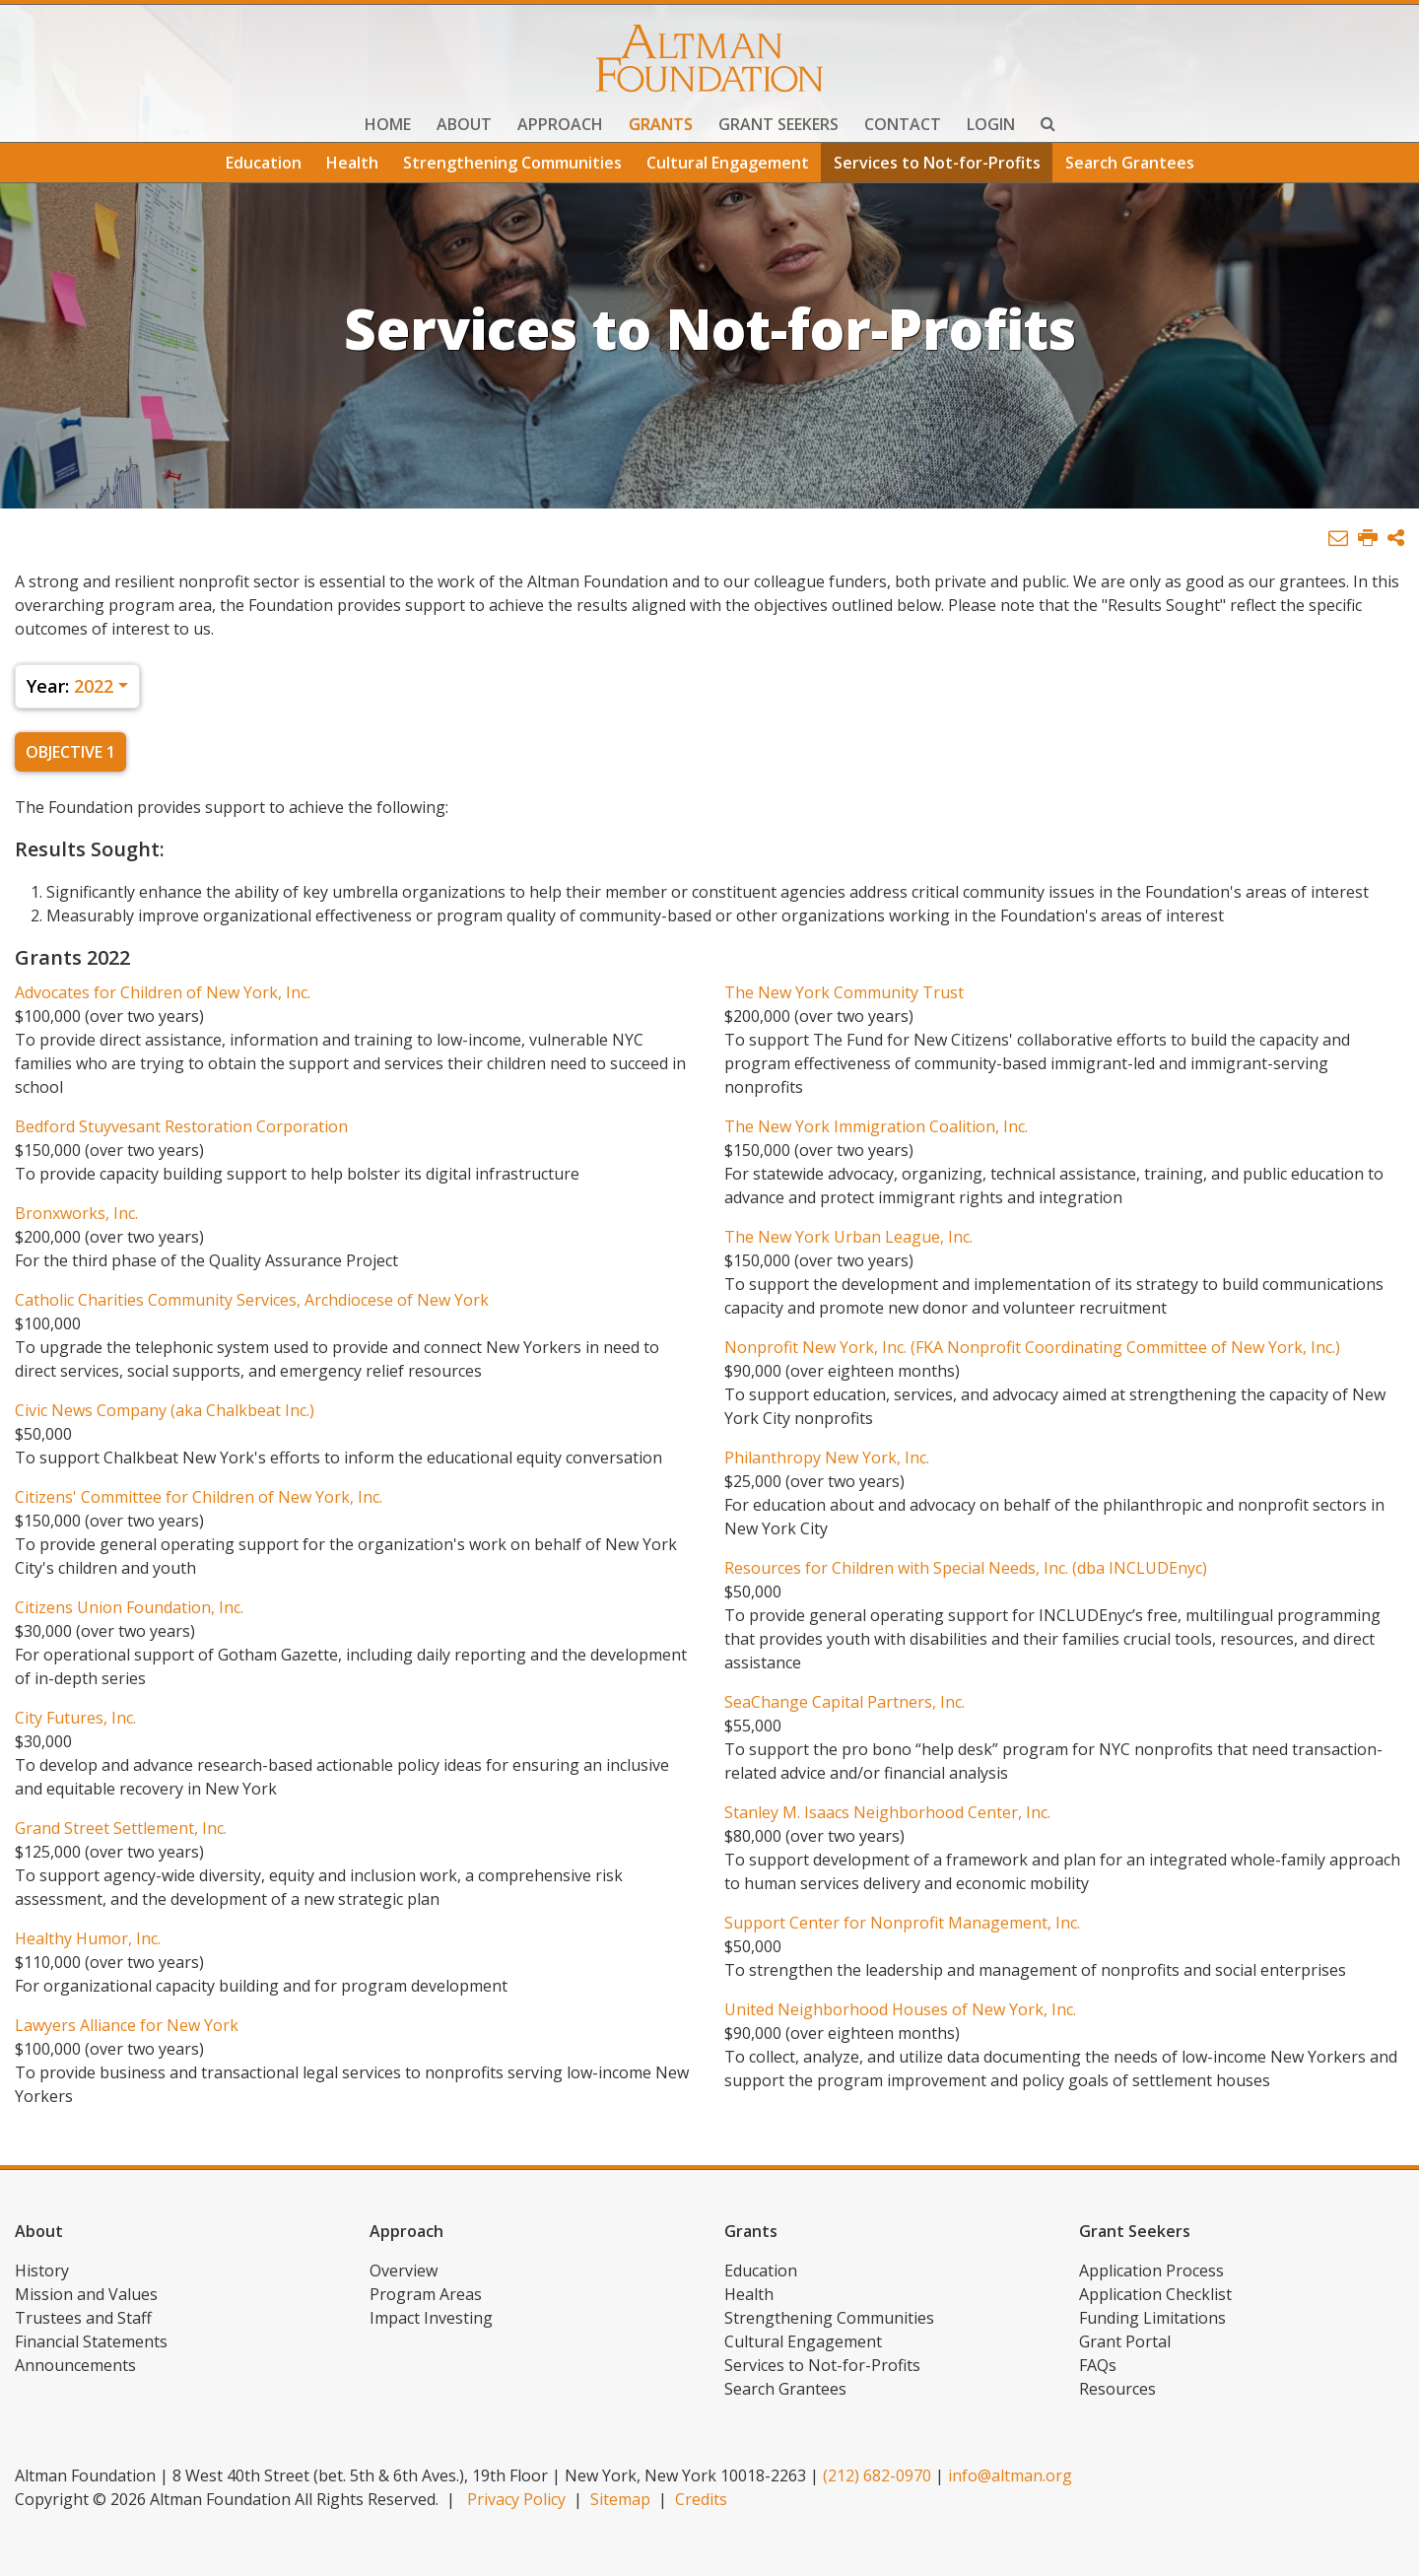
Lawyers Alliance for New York (126, 2025)
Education (264, 162)
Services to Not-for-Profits (937, 162)
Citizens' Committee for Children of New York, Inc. (198, 1497)
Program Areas (426, 2294)
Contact (902, 124)
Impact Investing (431, 2318)
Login (991, 124)
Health (352, 162)
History (42, 2270)
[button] (1395, 538)
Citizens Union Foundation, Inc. (129, 1607)
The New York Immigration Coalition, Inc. (876, 1126)
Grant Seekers (778, 124)
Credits (701, 2499)
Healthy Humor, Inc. (88, 1938)
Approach (560, 124)
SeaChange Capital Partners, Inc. (844, 1702)
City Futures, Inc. (75, 1718)
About (464, 124)
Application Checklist (1155, 2294)
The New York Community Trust (844, 992)
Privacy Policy (516, 2499)
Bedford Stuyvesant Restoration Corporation (181, 1126)
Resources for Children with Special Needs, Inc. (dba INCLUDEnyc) (965, 1568)
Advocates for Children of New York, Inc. (162, 992)
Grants (661, 124)
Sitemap (620, 2499)
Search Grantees (1129, 162)
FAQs (1097, 2365)
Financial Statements (91, 2341)
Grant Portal (1125, 2341)
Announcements (75, 2365)
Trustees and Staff (83, 2318)
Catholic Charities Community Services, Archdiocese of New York (252, 1300)
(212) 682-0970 (877, 2475)
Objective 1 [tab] (70, 752)
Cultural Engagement (727, 162)
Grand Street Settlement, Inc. (121, 1828)
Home (388, 124)
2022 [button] (70, 686)
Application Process (1151, 2270)
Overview (404, 2270)
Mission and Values (86, 2294)
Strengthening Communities (512, 162)
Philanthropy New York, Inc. (826, 1457)
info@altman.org (1010, 2475)
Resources (1117, 2389)
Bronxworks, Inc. (76, 1213)
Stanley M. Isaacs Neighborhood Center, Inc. (887, 1812)
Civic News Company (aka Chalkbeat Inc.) (164, 1410)
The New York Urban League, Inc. (848, 1237)
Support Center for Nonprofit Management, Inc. (902, 1922)
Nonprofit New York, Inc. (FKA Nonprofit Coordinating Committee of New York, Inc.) (1032, 1347)
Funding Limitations (1152, 2318)
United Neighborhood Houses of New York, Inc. (900, 2009)
